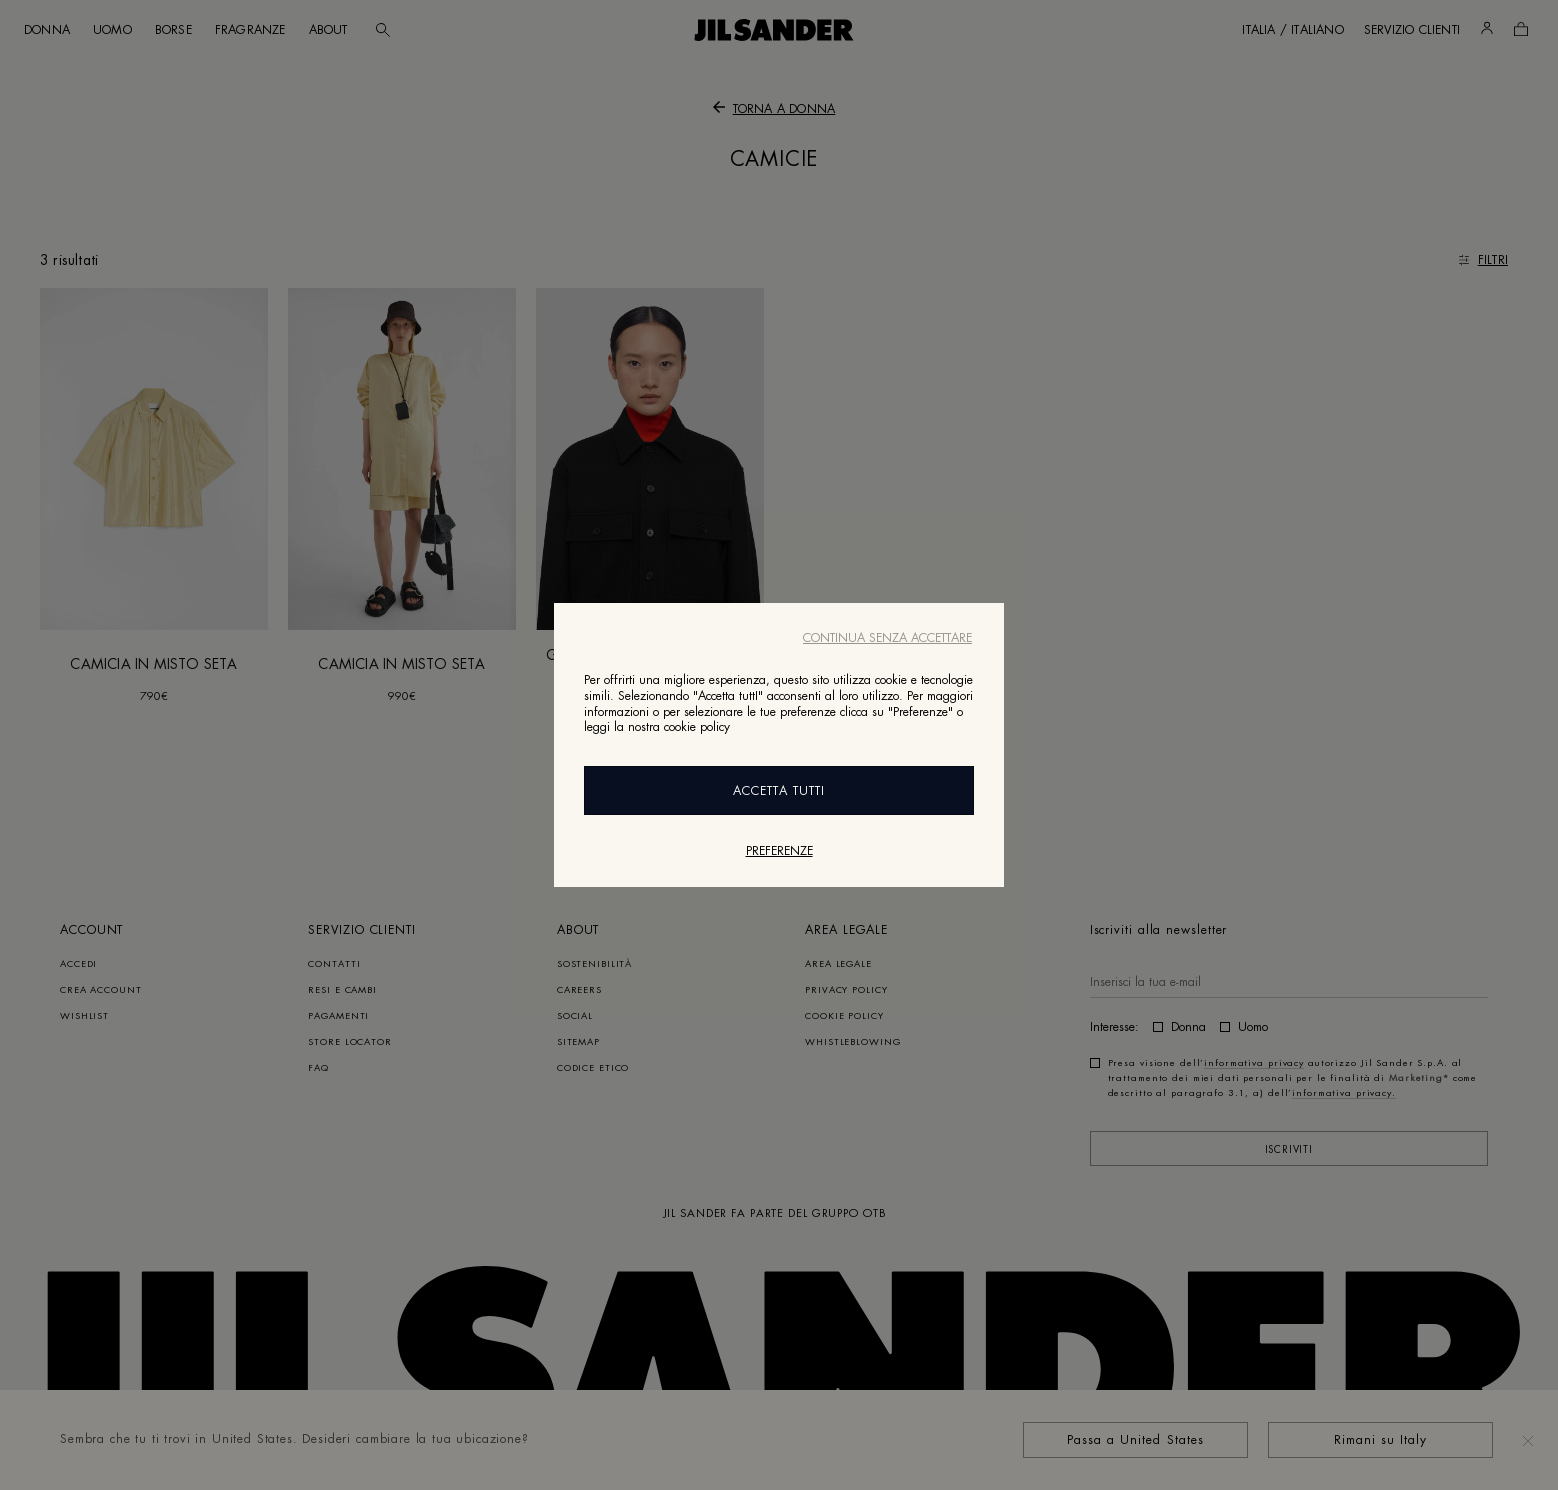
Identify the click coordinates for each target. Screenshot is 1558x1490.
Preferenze (779, 851)
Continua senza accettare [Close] (887, 638)
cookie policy (697, 727)
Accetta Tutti (778, 791)
